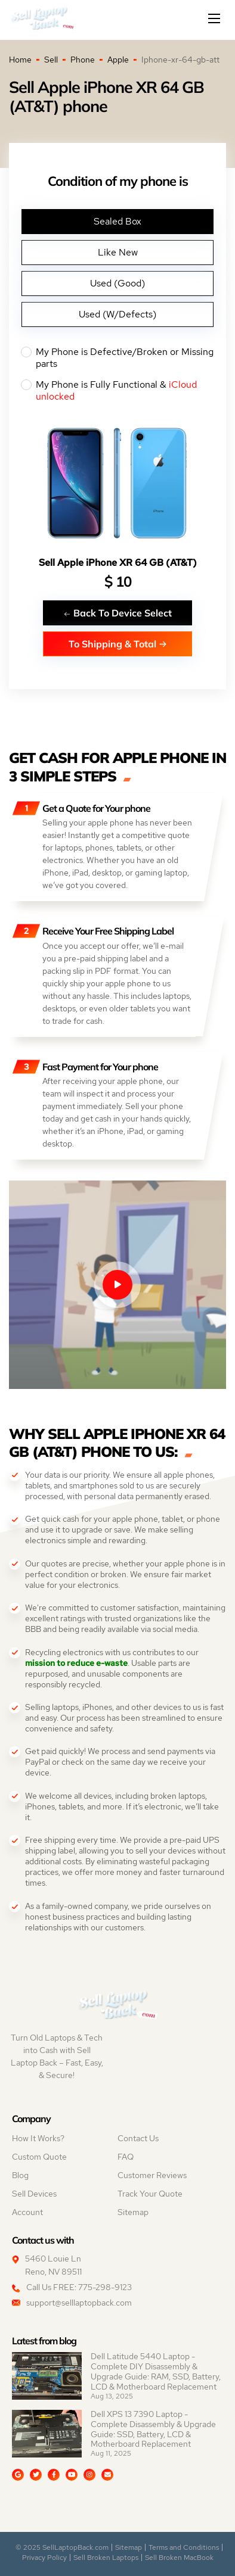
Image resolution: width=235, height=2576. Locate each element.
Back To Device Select (117, 612)
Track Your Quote (150, 2193)
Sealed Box (117, 221)
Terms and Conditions (184, 2547)
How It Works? (38, 2138)
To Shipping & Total (118, 643)
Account (27, 2212)
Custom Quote (39, 2156)
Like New (118, 252)
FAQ (125, 2156)
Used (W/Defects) (117, 314)
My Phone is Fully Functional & (117, 391)
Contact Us (138, 2138)
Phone (82, 59)
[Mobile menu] (215, 18)
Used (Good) (117, 283)
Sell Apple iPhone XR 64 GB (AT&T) (118, 562)
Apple (118, 59)
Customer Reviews (152, 2175)
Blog (20, 2175)
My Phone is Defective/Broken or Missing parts (117, 358)
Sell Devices (34, 2193)
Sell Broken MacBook (179, 2557)
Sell (51, 59)
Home (20, 59)
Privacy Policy (44, 2557)
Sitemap (133, 2212)
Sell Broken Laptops (105, 2557)
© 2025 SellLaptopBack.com (62, 2547)
